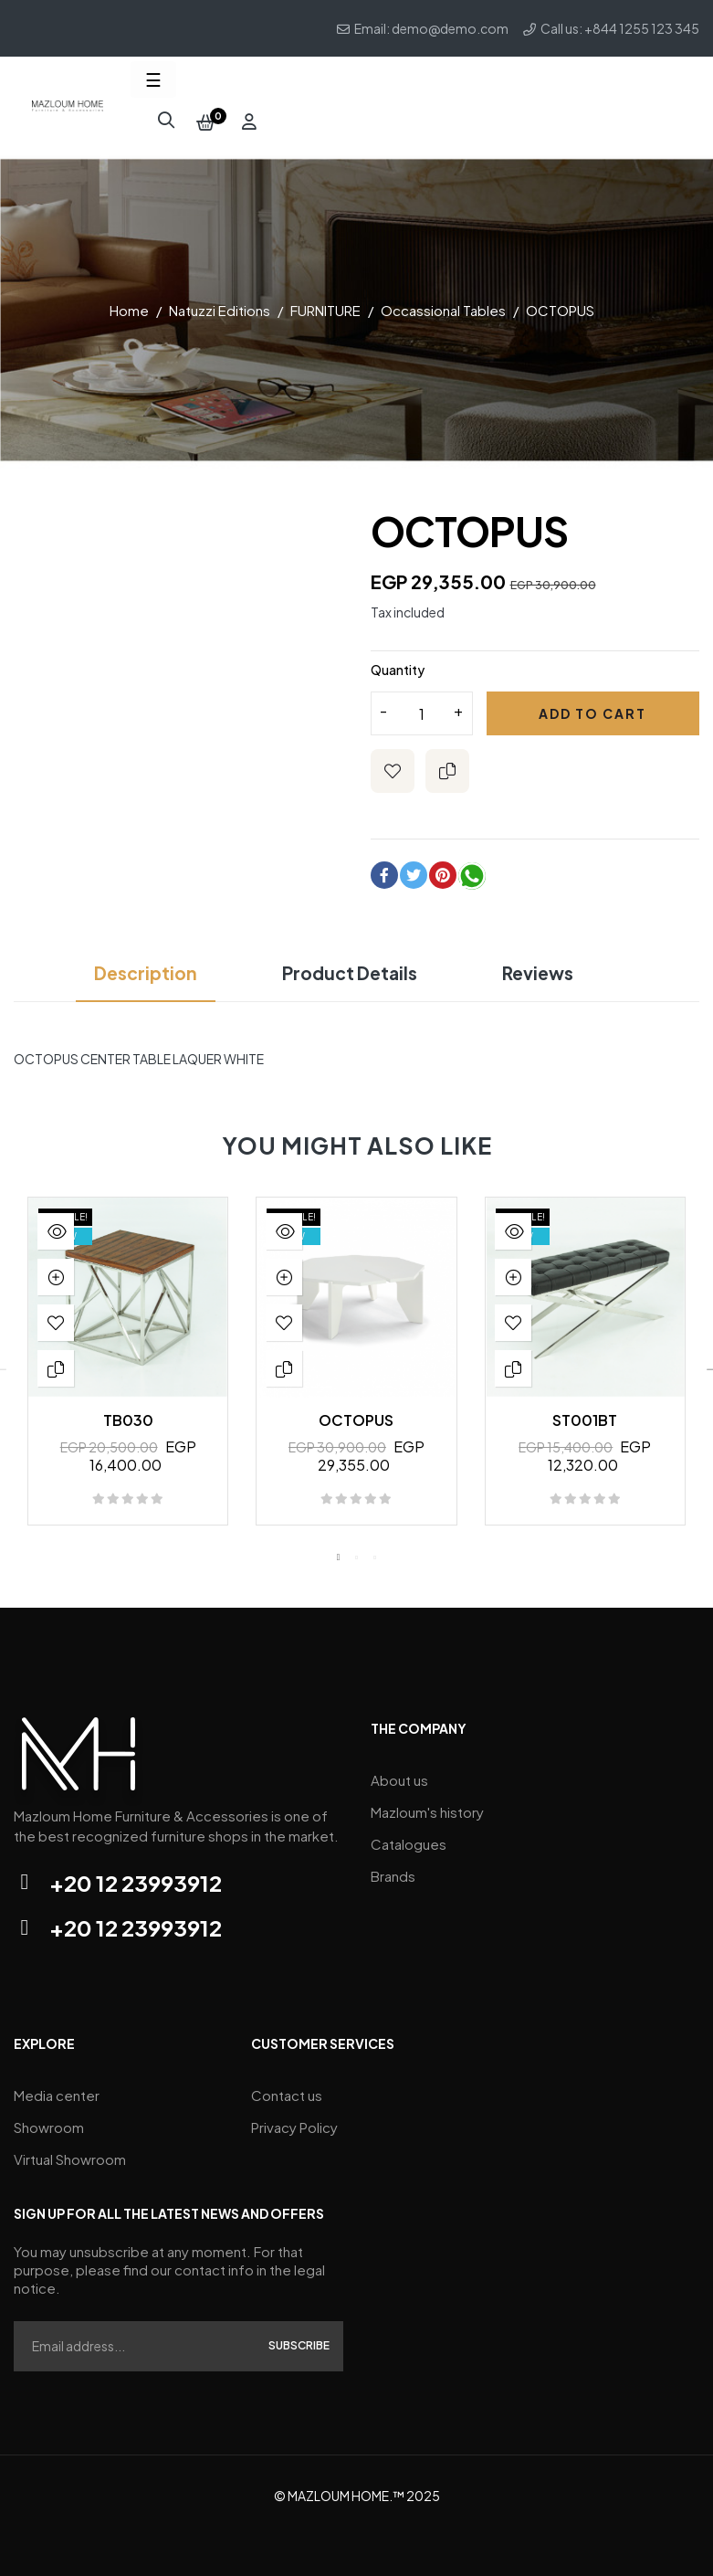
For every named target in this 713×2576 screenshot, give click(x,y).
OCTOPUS (356, 1414)
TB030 (128, 1414)
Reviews (542, 966)
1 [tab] (339, 1551)
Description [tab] (141, 966)
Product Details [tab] (349, 966)
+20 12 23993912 (135, 1876)
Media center (57, 2089)
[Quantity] (422, 708)
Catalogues (408, 1837)
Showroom (49, 2121)
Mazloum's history (427, 1805)
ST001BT (584, 1414)
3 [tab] (375, 1551)
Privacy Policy (294, 2121)
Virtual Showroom (70, 2153)
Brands (393, 1869)
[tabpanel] (128, 1363)
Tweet (413, 869)
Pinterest (442, 869)
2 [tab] (357, 1551)
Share (384, 869)
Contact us (286, 2089)
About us (399, 1773)
